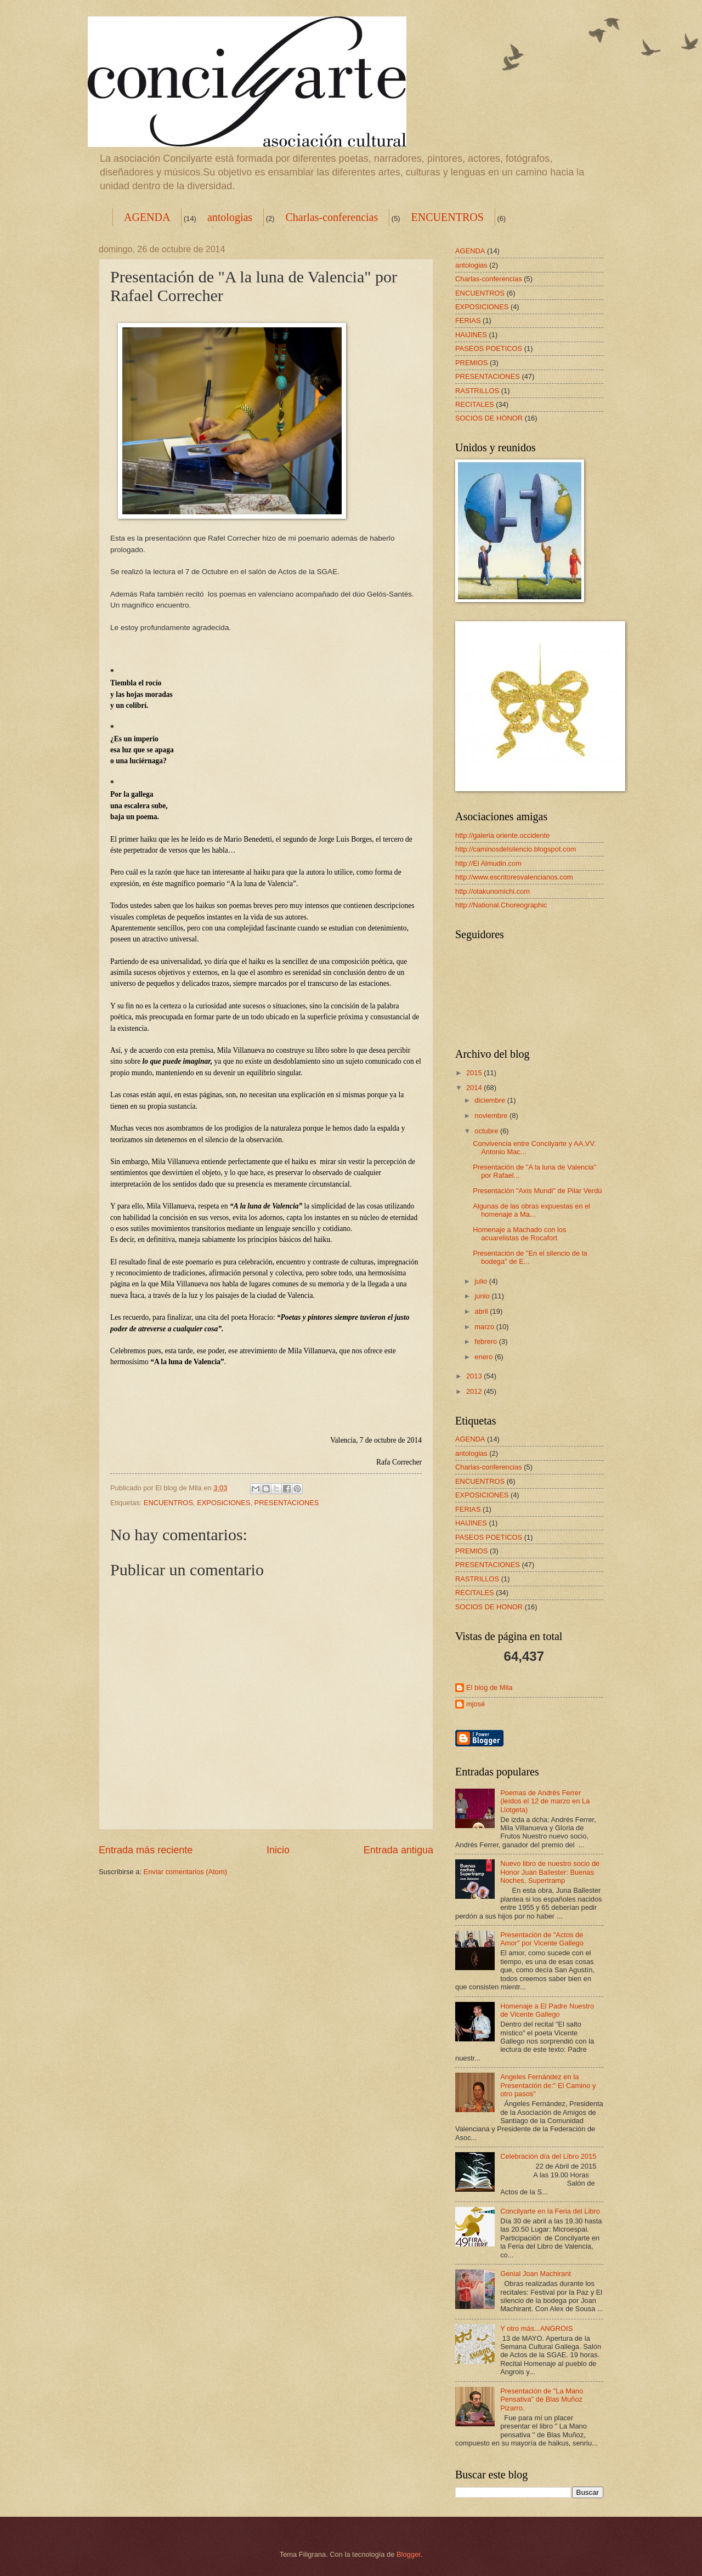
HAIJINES (471, 335)
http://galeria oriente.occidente (502, 835)
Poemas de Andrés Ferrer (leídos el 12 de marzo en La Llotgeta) (545, 1801)
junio (482, 1296)
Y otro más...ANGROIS (536, 2328)
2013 (475, 1376)
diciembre (490, 1100)
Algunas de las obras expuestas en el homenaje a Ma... (531, 1210)
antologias (229, 217)
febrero (486, 1341)
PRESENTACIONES (286, 1503)
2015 (475, 1073)
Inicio (278, 1850)
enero (484, 1357)
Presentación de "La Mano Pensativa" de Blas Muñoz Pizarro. (541, 2399)
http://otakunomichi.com (492, 891)
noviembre (491, 1115)
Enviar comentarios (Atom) (185, 1872)
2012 (475, 1391)
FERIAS (468, 320)
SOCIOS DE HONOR (489, 418)
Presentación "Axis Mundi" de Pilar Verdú (537, 1191)
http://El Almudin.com (488, 863)
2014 (475, 1087)
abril (482, 1311)
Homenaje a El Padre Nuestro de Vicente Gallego (547, 2010)
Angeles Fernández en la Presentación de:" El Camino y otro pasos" (548, 2085)
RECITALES (474, 404)
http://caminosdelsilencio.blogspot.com (515, 849)
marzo (485, 1327)
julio (481, 1281)
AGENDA (147, 217)
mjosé (475, 1704)
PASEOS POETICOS (488, 348)
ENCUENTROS (447, 217)
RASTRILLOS (477, 391)
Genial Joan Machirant (535, 2273)
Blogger (409, 2554)
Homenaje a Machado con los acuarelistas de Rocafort (519, 1233)
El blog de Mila (489, 1687)
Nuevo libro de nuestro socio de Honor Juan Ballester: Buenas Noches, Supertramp (549, 1872)
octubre (487, 1131)
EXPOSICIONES (223, 1503)
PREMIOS (471, 363)
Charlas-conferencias (331, 217)
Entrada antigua (398, 1850)
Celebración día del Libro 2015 (548, 2156)
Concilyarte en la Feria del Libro (550, 2211)
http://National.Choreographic (501, 905)
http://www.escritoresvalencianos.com (514, 877)
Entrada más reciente (146, 1850)
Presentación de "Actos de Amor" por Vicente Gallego (542, 1939)
